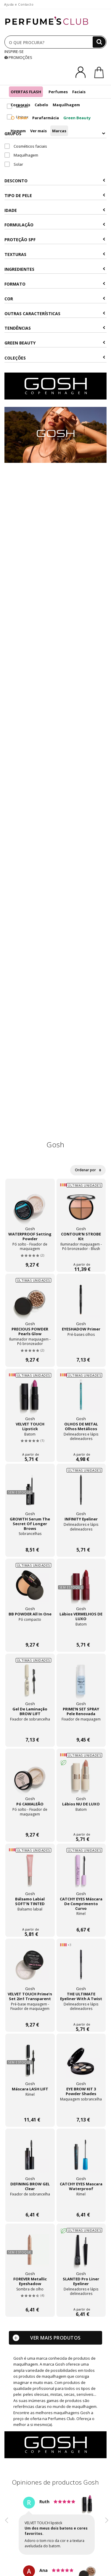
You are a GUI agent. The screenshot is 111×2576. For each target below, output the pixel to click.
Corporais (20, 104)
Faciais (79, 91)
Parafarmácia (45, 117)
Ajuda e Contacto (18, 4)
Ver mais (38, 130)
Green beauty (54, 343)
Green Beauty (77, 117)
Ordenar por (88, 1169)
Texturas (54, 254)
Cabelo (41, 104)
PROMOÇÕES (18, 57)
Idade (54, 210)
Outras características (54, 313)
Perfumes (58, 91)
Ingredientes (54, 269)
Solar (19, 117)
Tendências (54, 328)
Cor (54, 299)
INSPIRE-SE (14, 51)
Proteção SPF (54, 239)
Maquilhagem (66, 104)
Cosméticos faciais (25, 146)
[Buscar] (99, 42)
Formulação (54, 225)
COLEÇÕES (54, 358)
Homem (18, 130)
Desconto (54, 180)
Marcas (59, 130)
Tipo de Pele (54, 195)
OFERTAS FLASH (26, 91)
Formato (54, 284)
